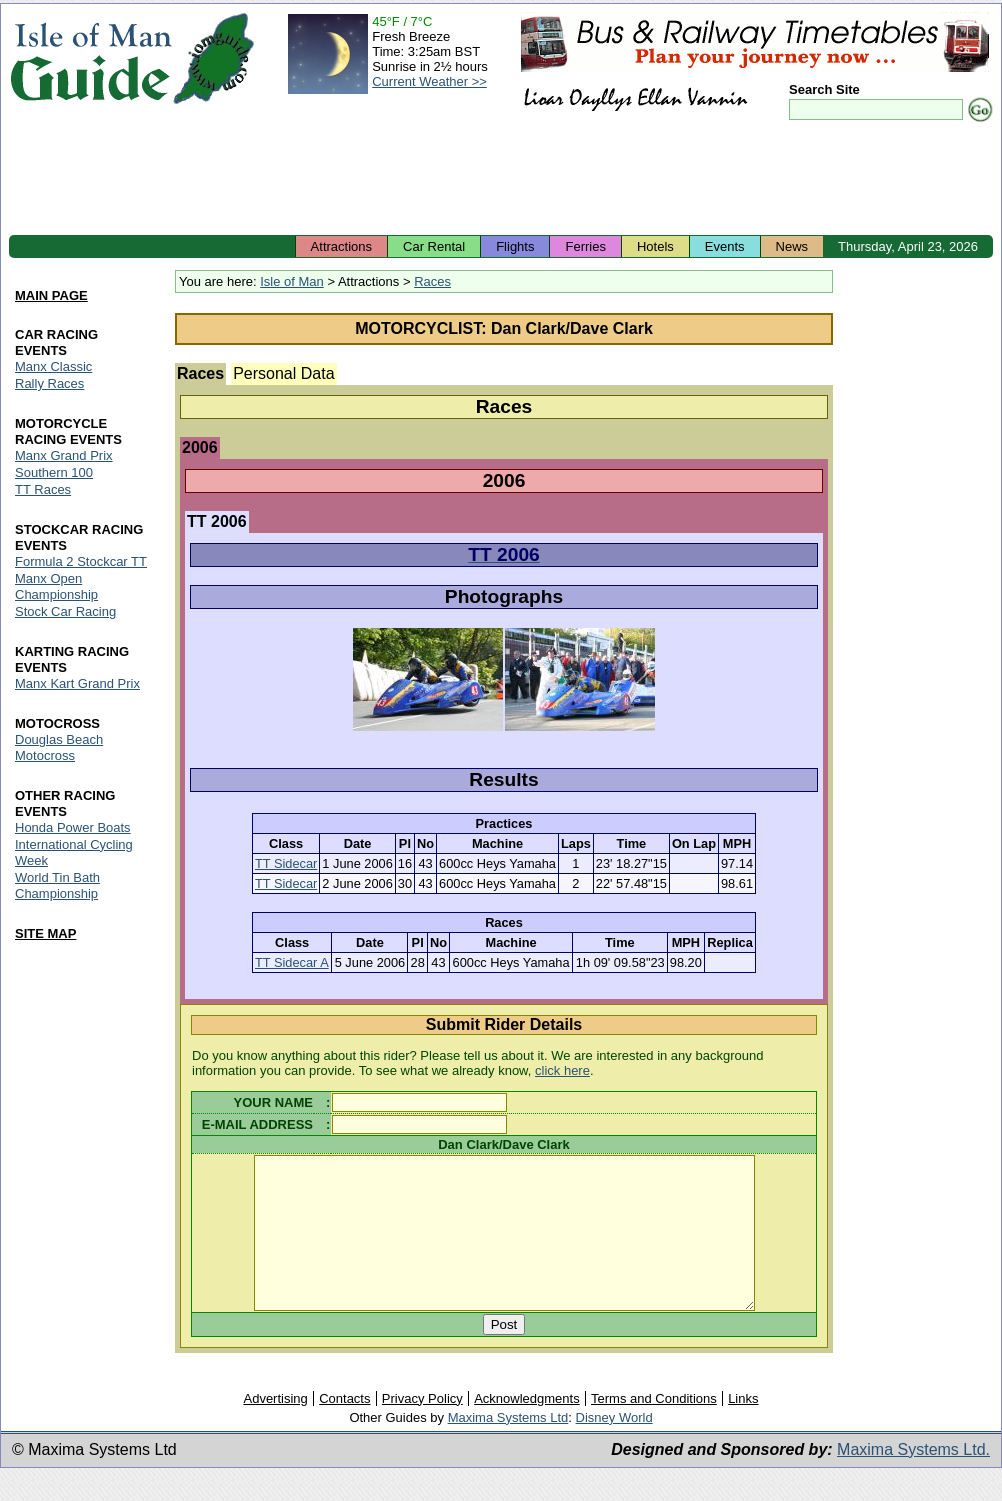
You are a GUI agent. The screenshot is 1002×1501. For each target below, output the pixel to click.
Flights (515, 246)
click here (562, 1070)
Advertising (275, 1428)
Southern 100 (54, 472)
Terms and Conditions (654, 1428)
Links (743, 1428)
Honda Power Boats (73, 827)
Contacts (344, 1428)
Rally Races (49, 383)
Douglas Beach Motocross (59, 747)
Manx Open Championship (56, 586)
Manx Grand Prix (64, 455)
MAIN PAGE (51, 296)
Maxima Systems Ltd (508, 1447)
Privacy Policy (422, 1428)
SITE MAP (45, 933)
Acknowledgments (527, 1428)
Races (432, 281)
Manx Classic (53, 366)
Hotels (655, 246)
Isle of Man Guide (90, 58)
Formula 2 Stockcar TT (81, 561)
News (792, 246)
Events (725, 246)
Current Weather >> (429, 81)
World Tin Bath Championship (57, 885)
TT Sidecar (286, 863)
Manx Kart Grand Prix (77, 683)
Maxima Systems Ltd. (913, 1479)
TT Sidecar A (292, 962)
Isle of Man (292, 281)
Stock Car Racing (65, 611)
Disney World (614, 1447)
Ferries (585, 246)
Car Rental (434, 246)
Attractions (341, 246)
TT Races (43, 489)
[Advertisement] (501, 180)
